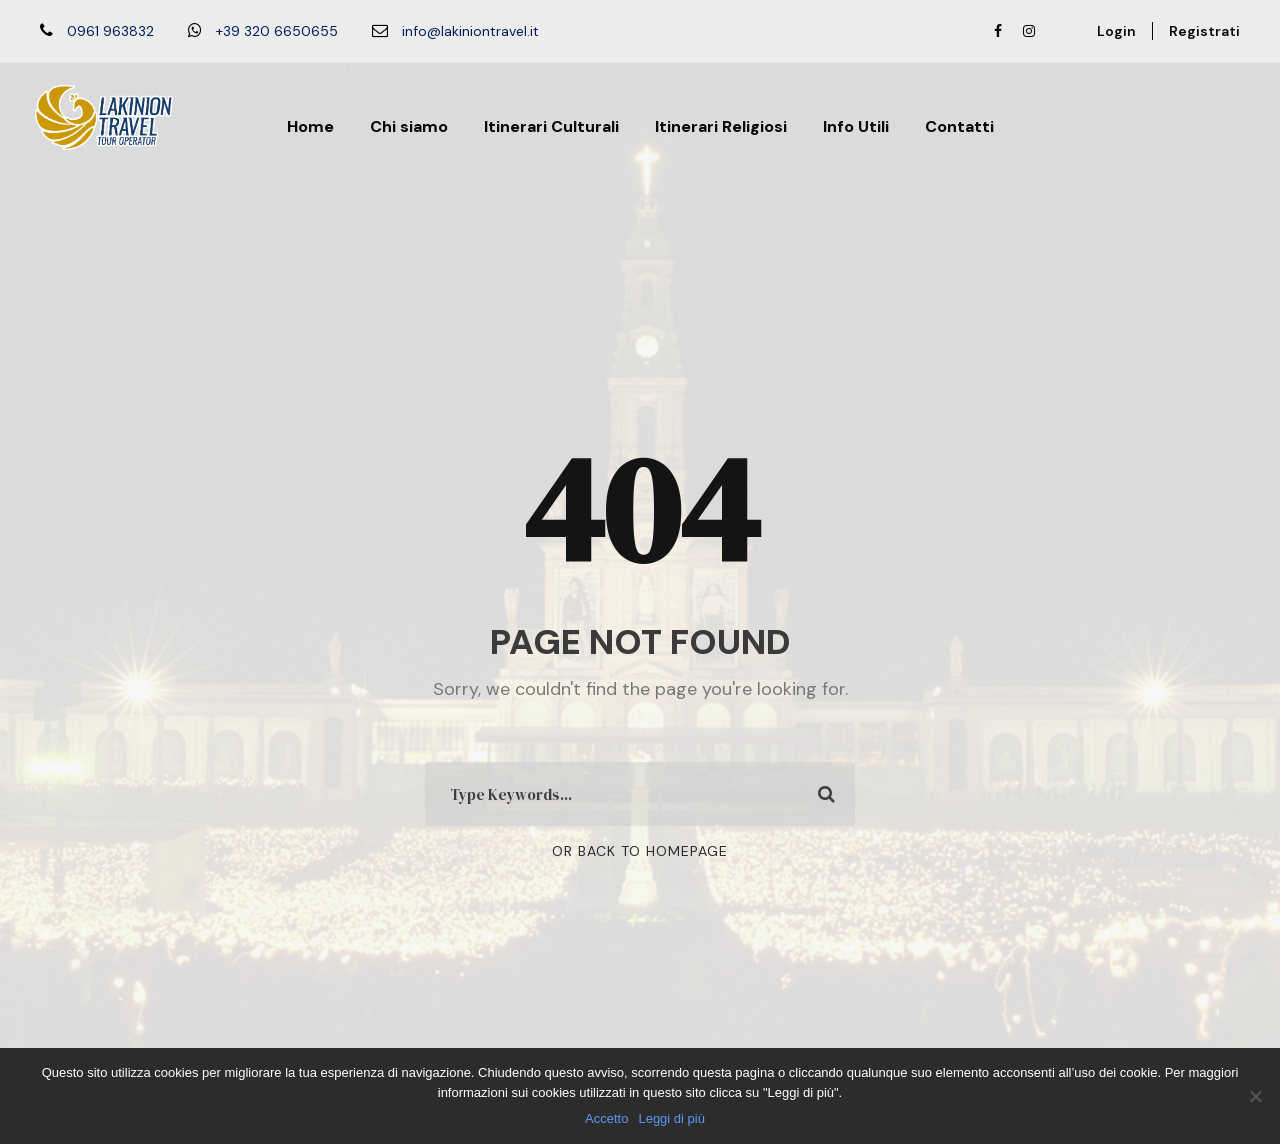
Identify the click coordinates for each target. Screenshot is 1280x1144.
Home (310, 126)
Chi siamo (409, 126)
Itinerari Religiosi (721, 126)
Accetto (606, 1118)
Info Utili (856, 126)
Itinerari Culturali (551, 126)
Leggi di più (671, 1118)
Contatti (959, 126)
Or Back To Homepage (640, 851)
